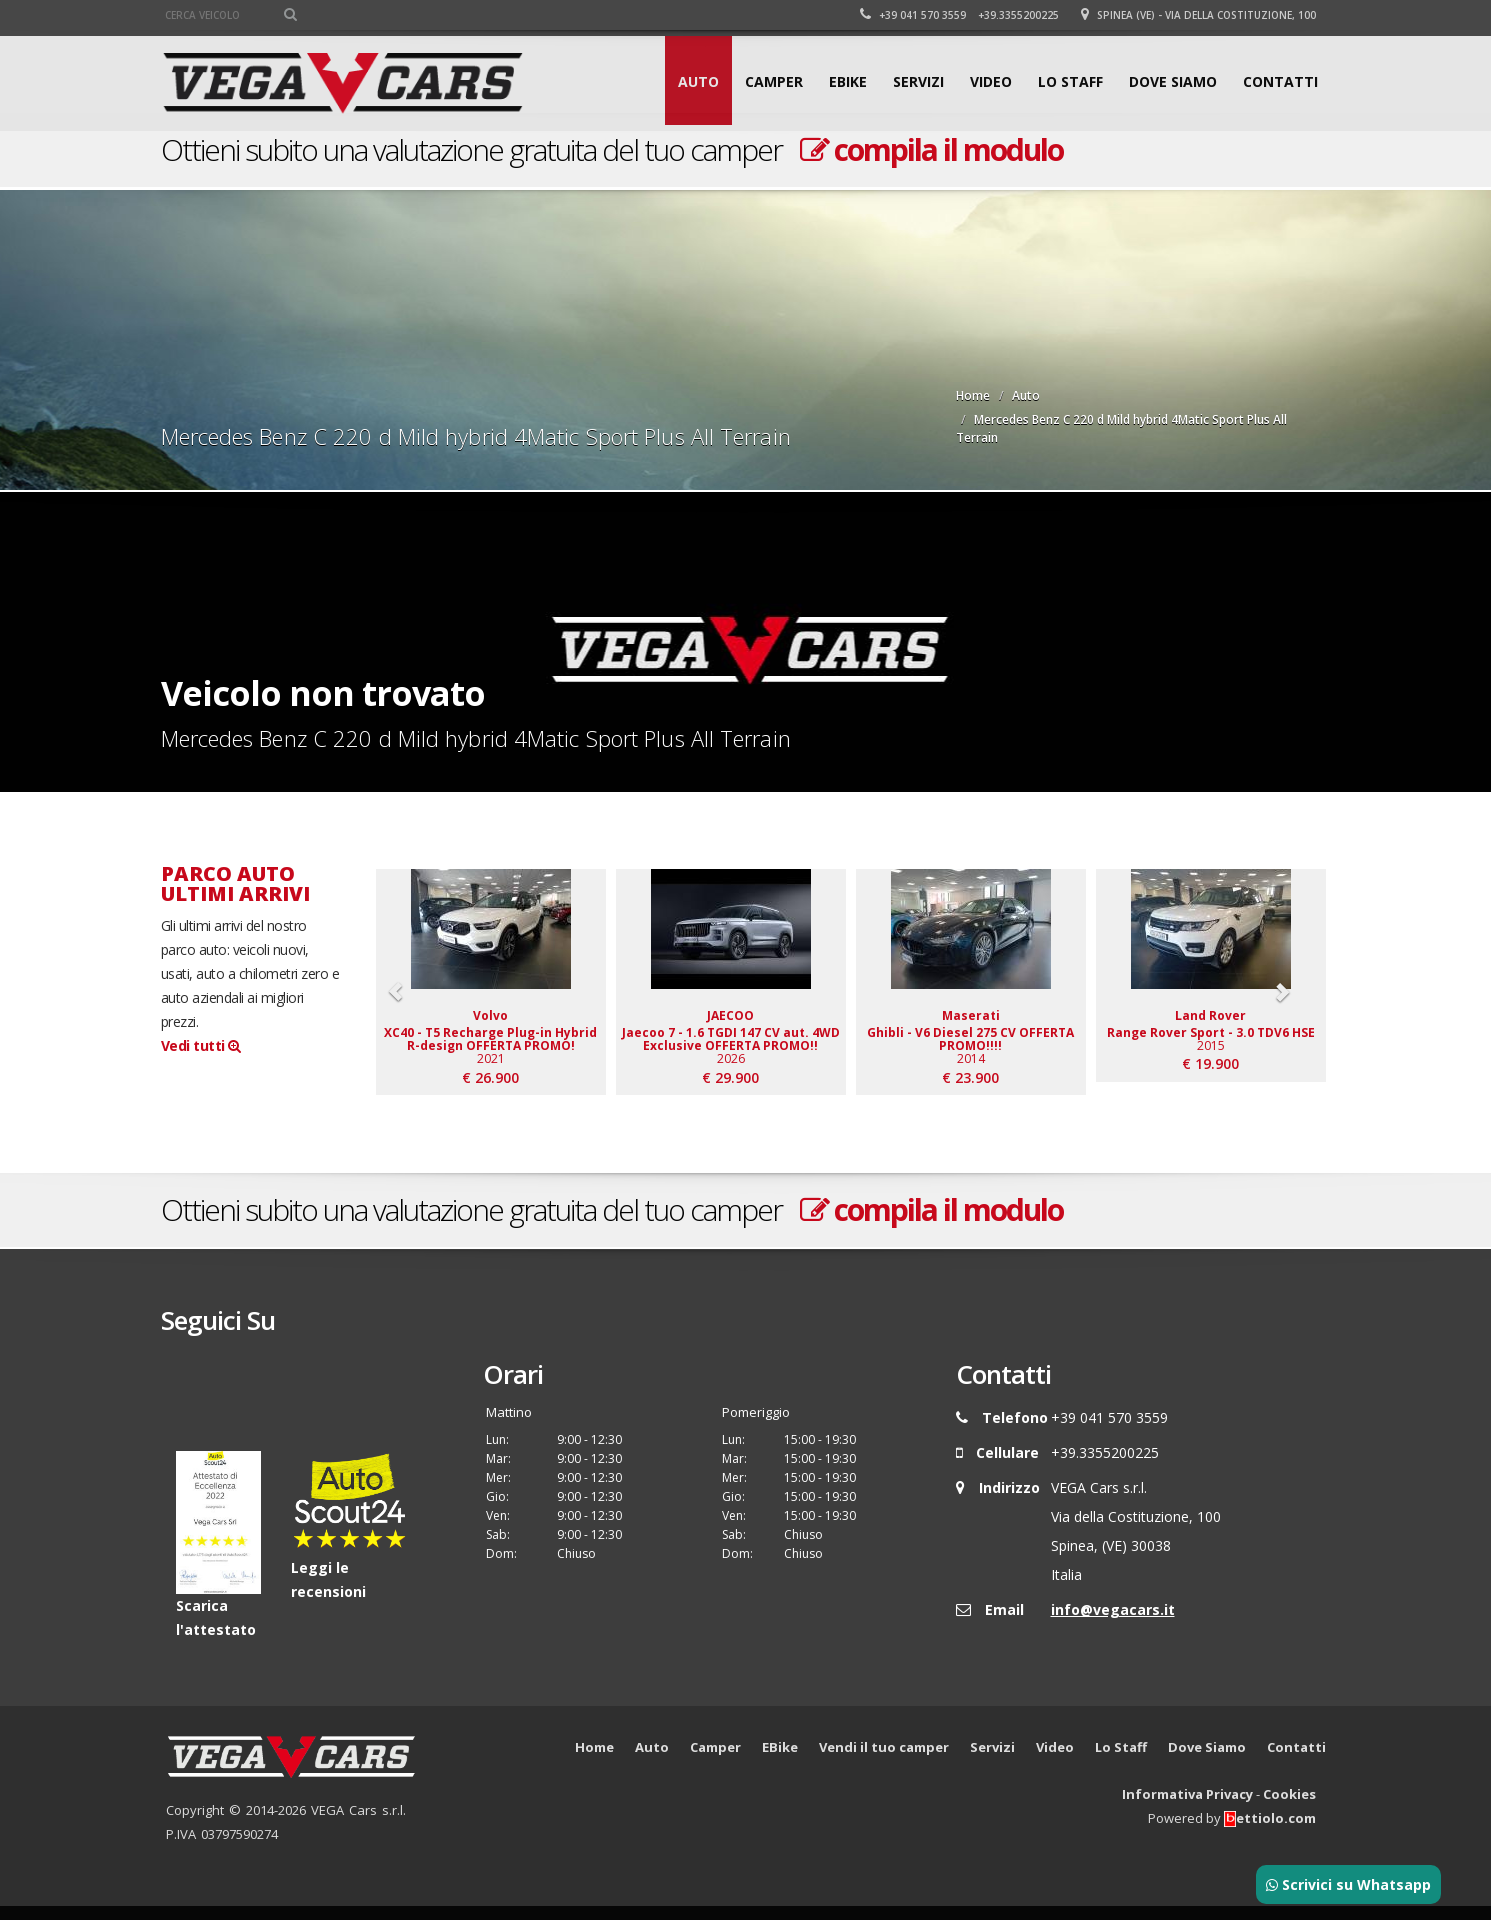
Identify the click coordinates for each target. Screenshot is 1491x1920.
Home (973, 395)
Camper (774, 81)
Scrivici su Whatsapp (1348, 1884)
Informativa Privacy (1187, 1808)
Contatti (1280, 81)
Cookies (1289, 1808)
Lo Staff (1070, 81)
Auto (698, 81)
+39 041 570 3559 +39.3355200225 (959, 15)
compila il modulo (931, 149)
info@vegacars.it (1113, 1623)
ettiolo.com (1270, 1832)
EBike (848, 81)
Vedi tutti (201, 1045)
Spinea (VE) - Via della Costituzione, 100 (1198, 15)
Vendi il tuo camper (884, 1761)
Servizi (918, 81)
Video (991, 81)
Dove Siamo (1173, 81)
